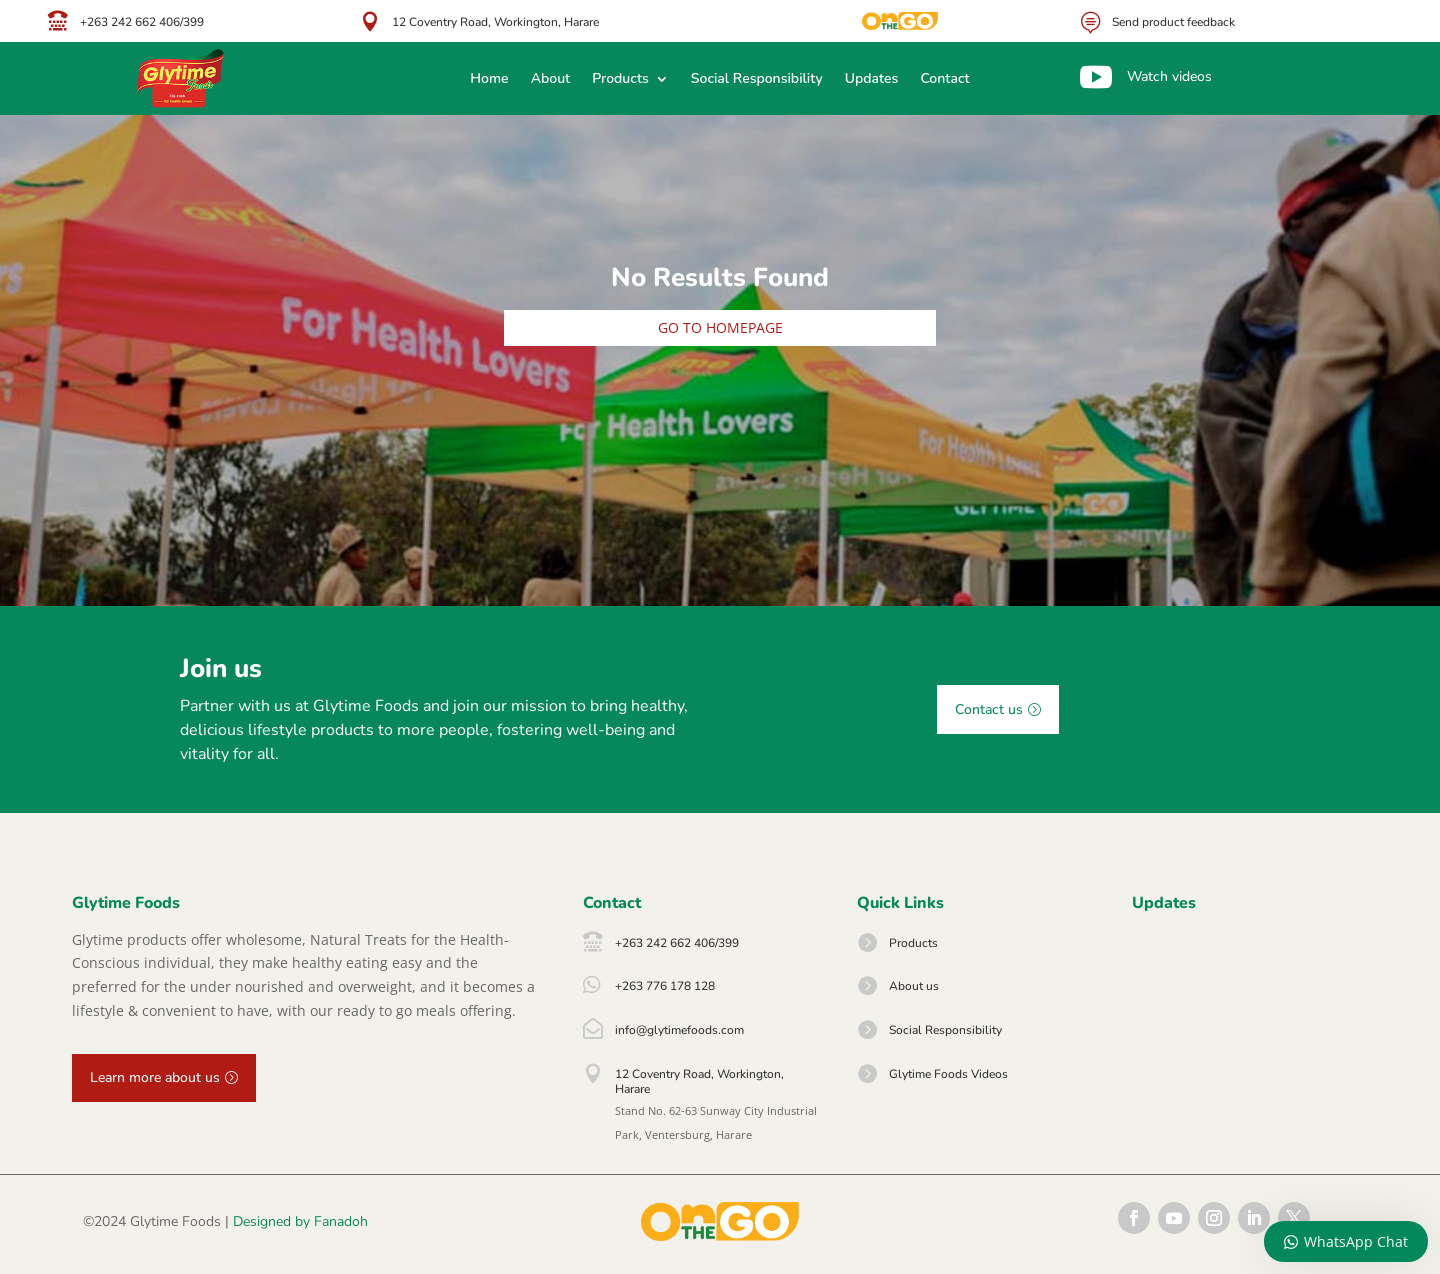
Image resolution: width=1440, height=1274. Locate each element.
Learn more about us (155, 1077)
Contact (944, 80)
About (551, 80)
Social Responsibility (757, 80)
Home (489, 80)
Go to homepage (720, 327)
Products (620, 80)
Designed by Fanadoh (300, 1221)
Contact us (989, 709)
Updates (872, 80)
